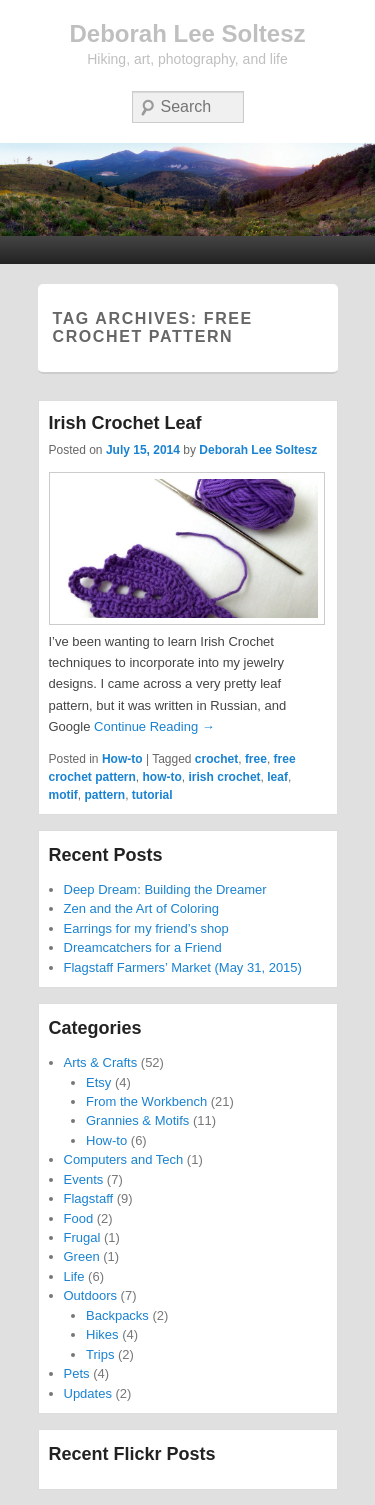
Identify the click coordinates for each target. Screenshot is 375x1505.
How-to (122, 759)
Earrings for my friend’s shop (146, 928)
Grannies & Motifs (137, 1120)
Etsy (98, 1082)
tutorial (152, 795)
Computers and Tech (124, 1159)
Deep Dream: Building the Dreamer (165, 889)
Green (82, 1256)
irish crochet (225, 777)
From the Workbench (146, 1101)
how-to (162, 777)
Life (74, 1276)
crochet (216, 759)
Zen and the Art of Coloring (141, 908)
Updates (88, 1393)
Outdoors (90, 1295)
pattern (105, 795)
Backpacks (117, 1315)
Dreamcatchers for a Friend (143, 947)
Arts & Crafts (101, 1062)
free (256, 759)
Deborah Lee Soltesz (187, 33)
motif (63, 795)
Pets (77, 1373)
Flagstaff (89, 1198)
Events (84, 1179)
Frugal (82, 1237)
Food (79, 1218)
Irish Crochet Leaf (125, 423)
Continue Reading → (154, 726)
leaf (277, 777)
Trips (100, 1354)
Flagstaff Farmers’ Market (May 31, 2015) (183, 967)
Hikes (102, 1334)
